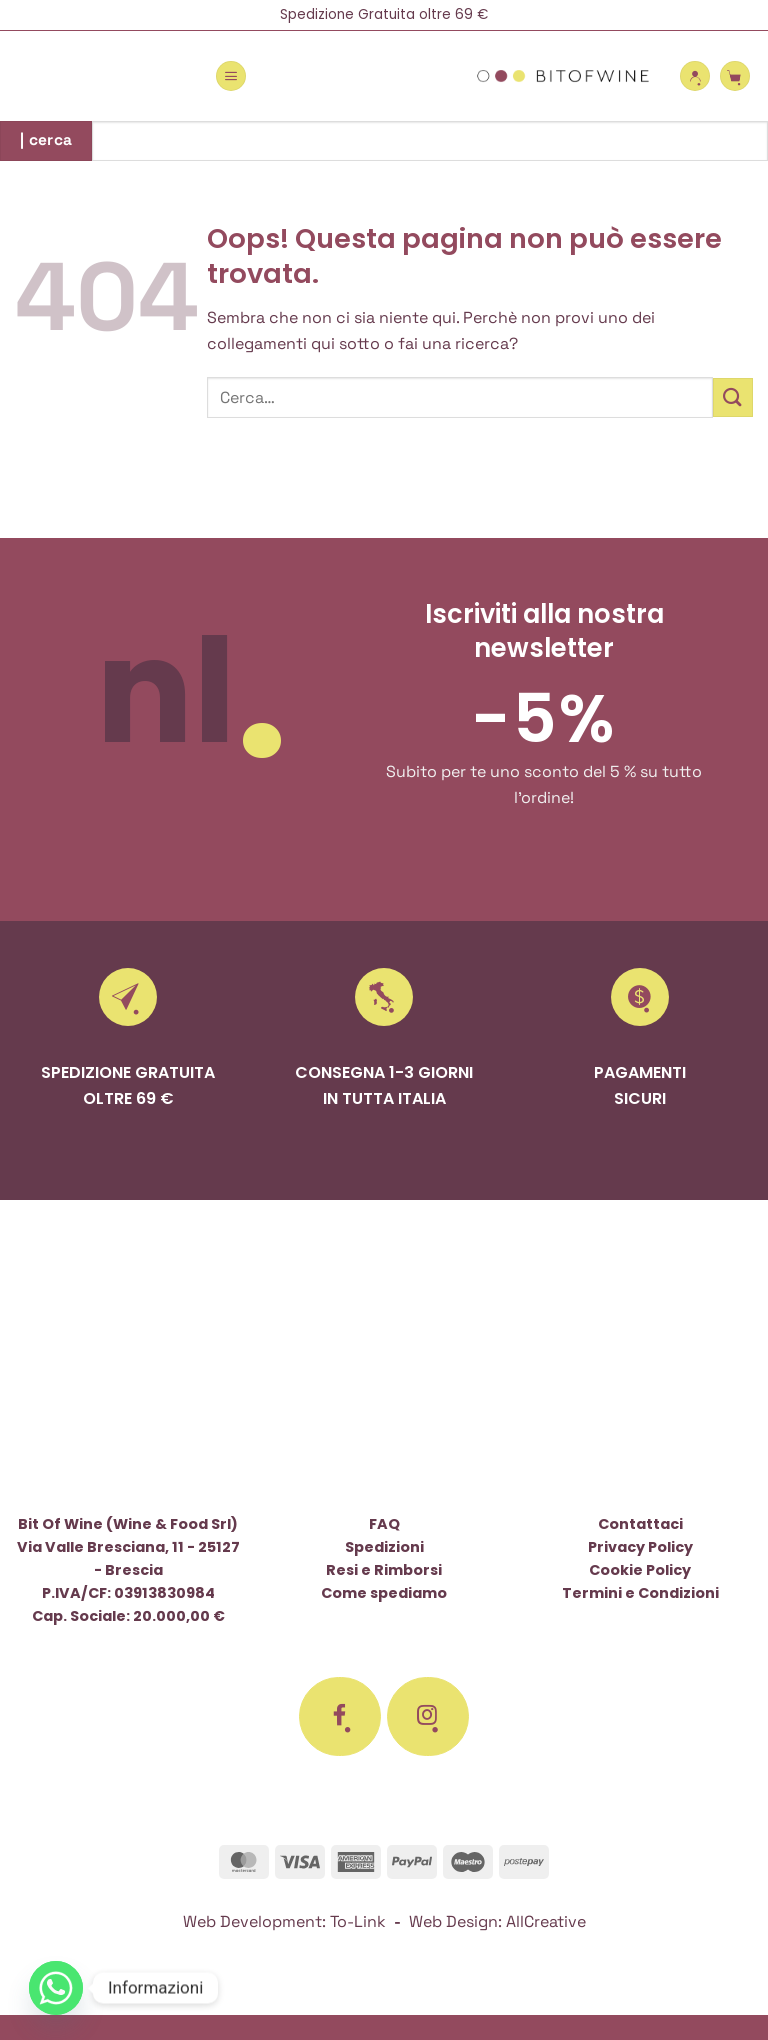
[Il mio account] (695, 76)
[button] (231, 76)
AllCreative (546, 1921)
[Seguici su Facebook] (340, 1717)
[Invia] (733, 397)
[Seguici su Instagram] (428, 1717)
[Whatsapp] (56, 1988)
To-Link (358, 1921)
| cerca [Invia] (46, 140)
